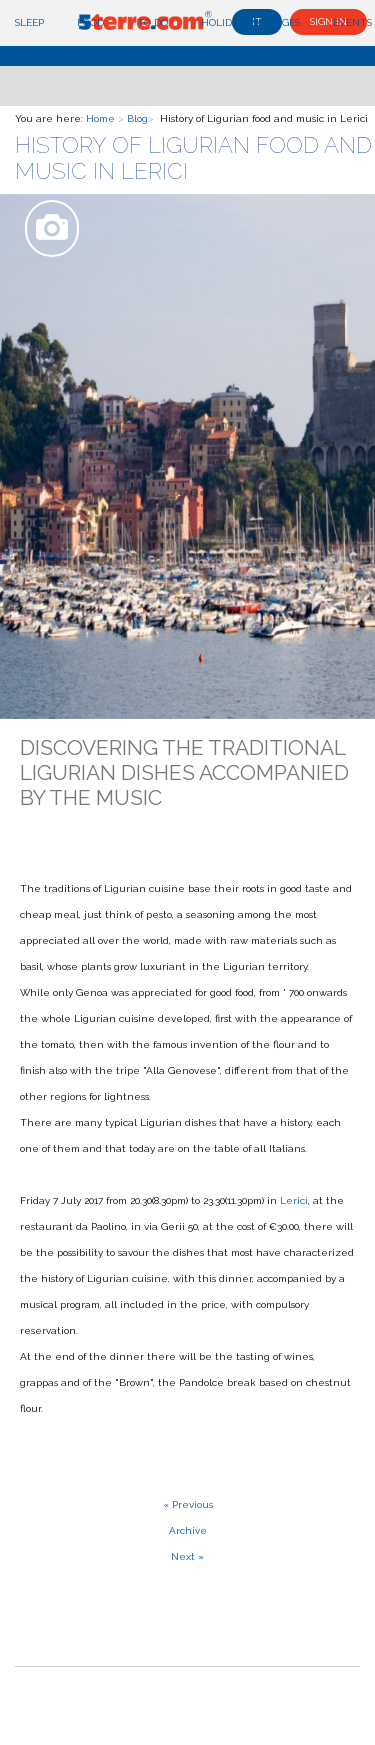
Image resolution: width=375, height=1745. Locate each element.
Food (90, 22)
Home (100, 118)
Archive (188, 1530)
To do (152, 22)
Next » (187, 1556)
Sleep (29, 22)
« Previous (188, 1504)
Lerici (294, 1200)
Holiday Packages (250, 22)
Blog (137, 118)
